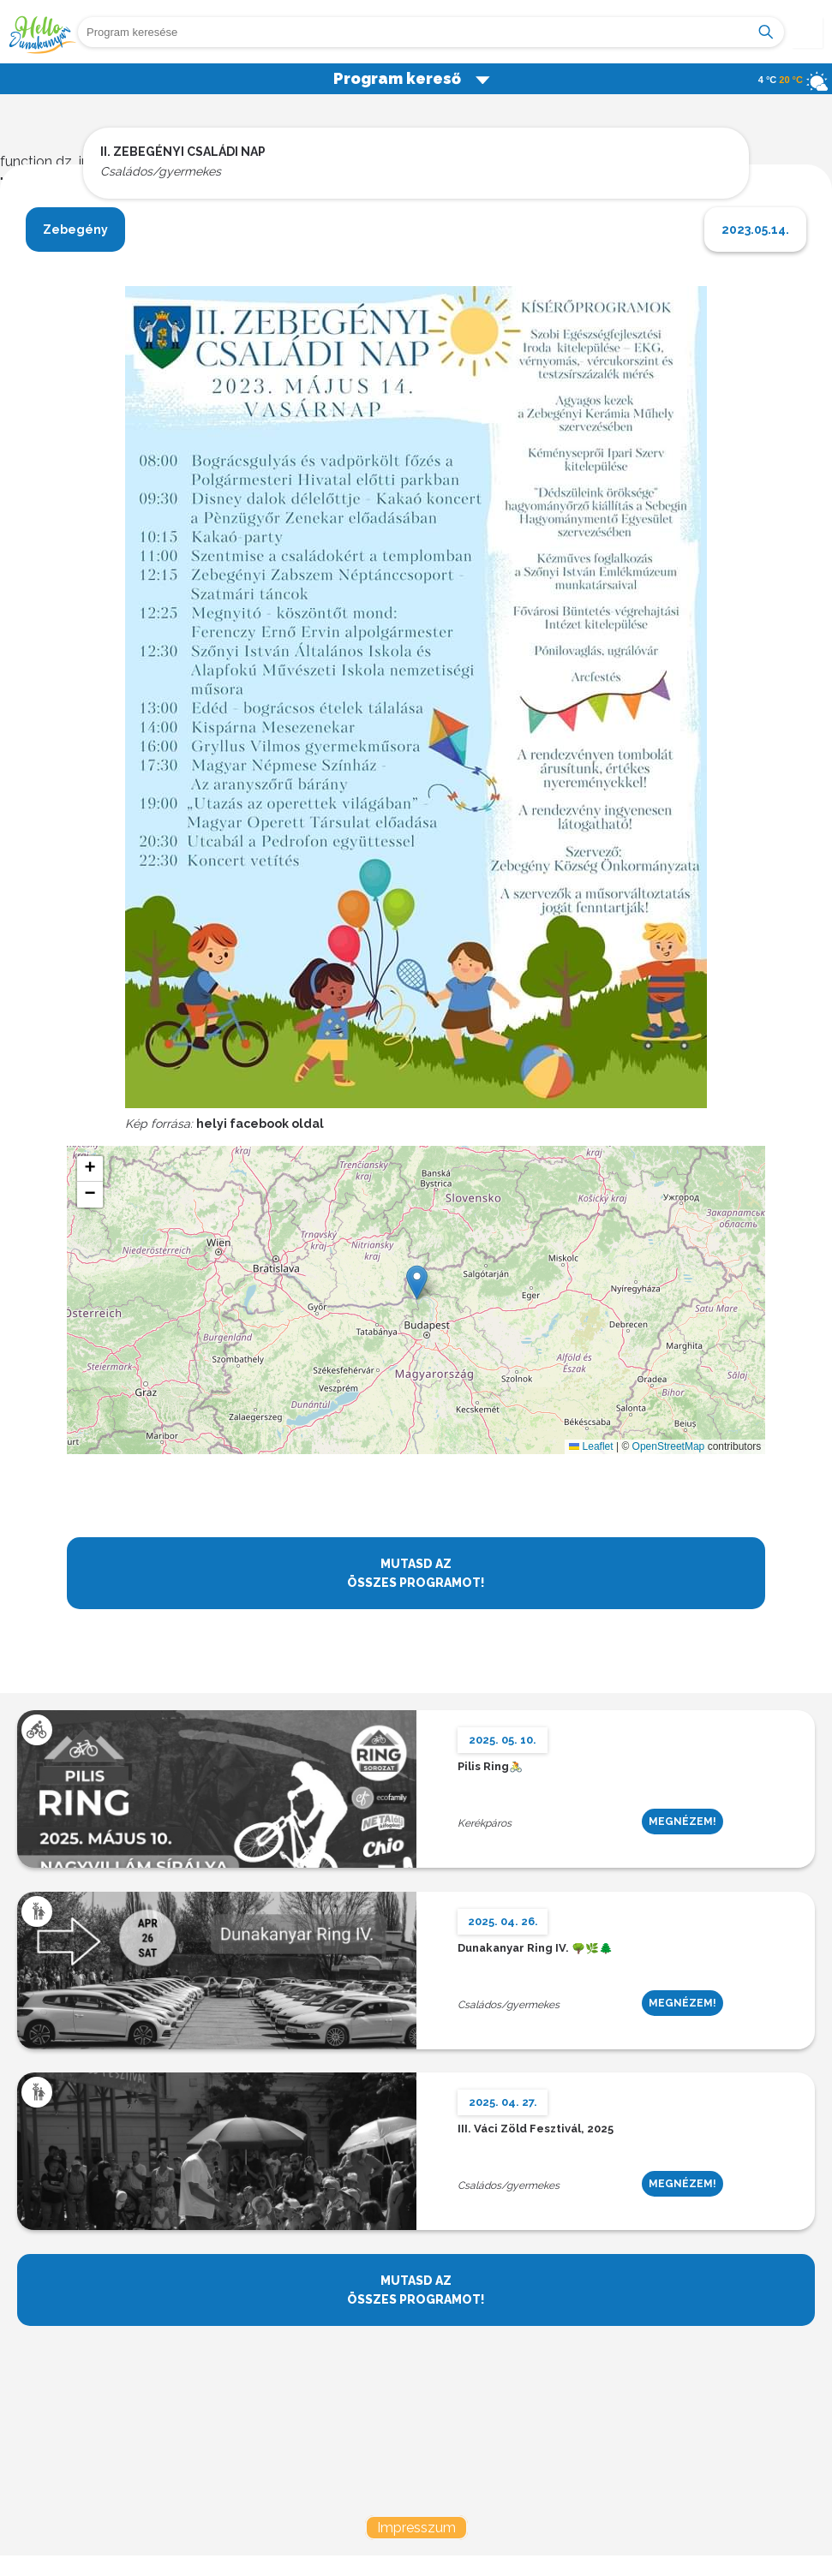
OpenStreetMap (668, 1446)
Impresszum (416, 2527)
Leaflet (591, 1446)
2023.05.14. (755, 229)
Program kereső (412, 78)
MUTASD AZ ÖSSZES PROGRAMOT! (416, 1573)
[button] (417, 1282)
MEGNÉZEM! (682, 1822)
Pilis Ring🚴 (490, 1767)
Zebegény (75, 229)
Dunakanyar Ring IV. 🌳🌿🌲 (535, 1948)
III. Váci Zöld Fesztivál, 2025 (536, 2129)
